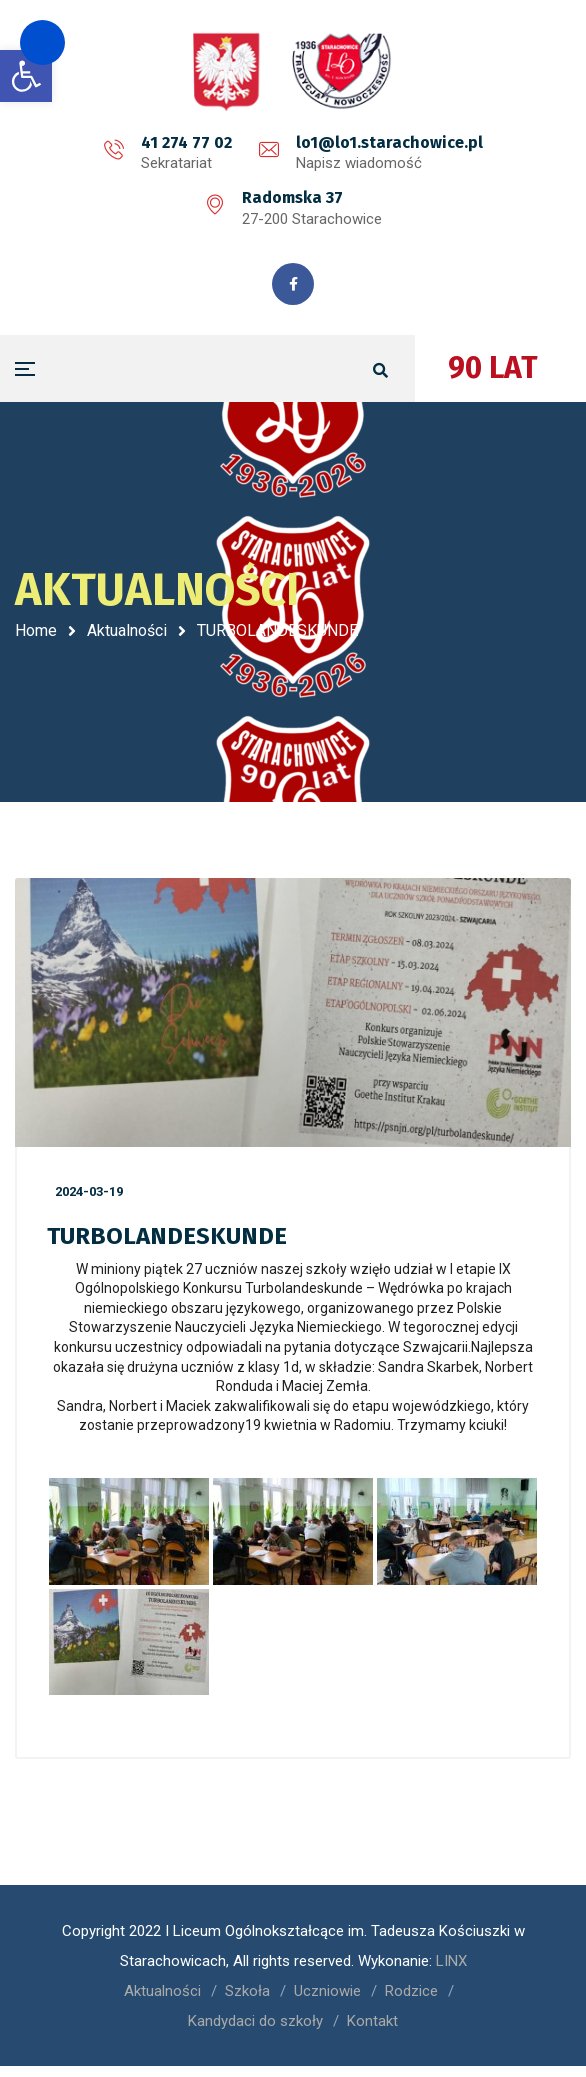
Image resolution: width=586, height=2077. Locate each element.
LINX (451, 1972)
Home (36, 632)
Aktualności (127, 632)
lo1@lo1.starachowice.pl (389, 142)
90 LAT (493, 371)
